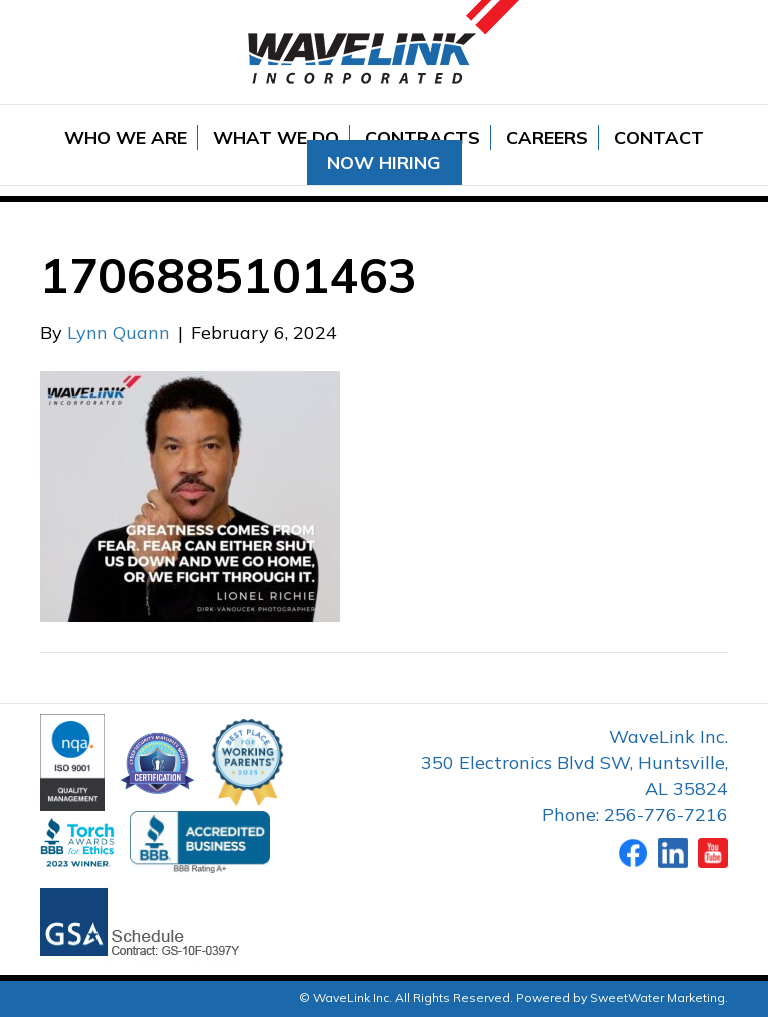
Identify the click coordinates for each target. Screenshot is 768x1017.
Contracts (422, 137)
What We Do (276, 137)
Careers (547, 137)
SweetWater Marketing (657, 997)
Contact (659, 137)
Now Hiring (384, 162)
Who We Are (125, 137)
